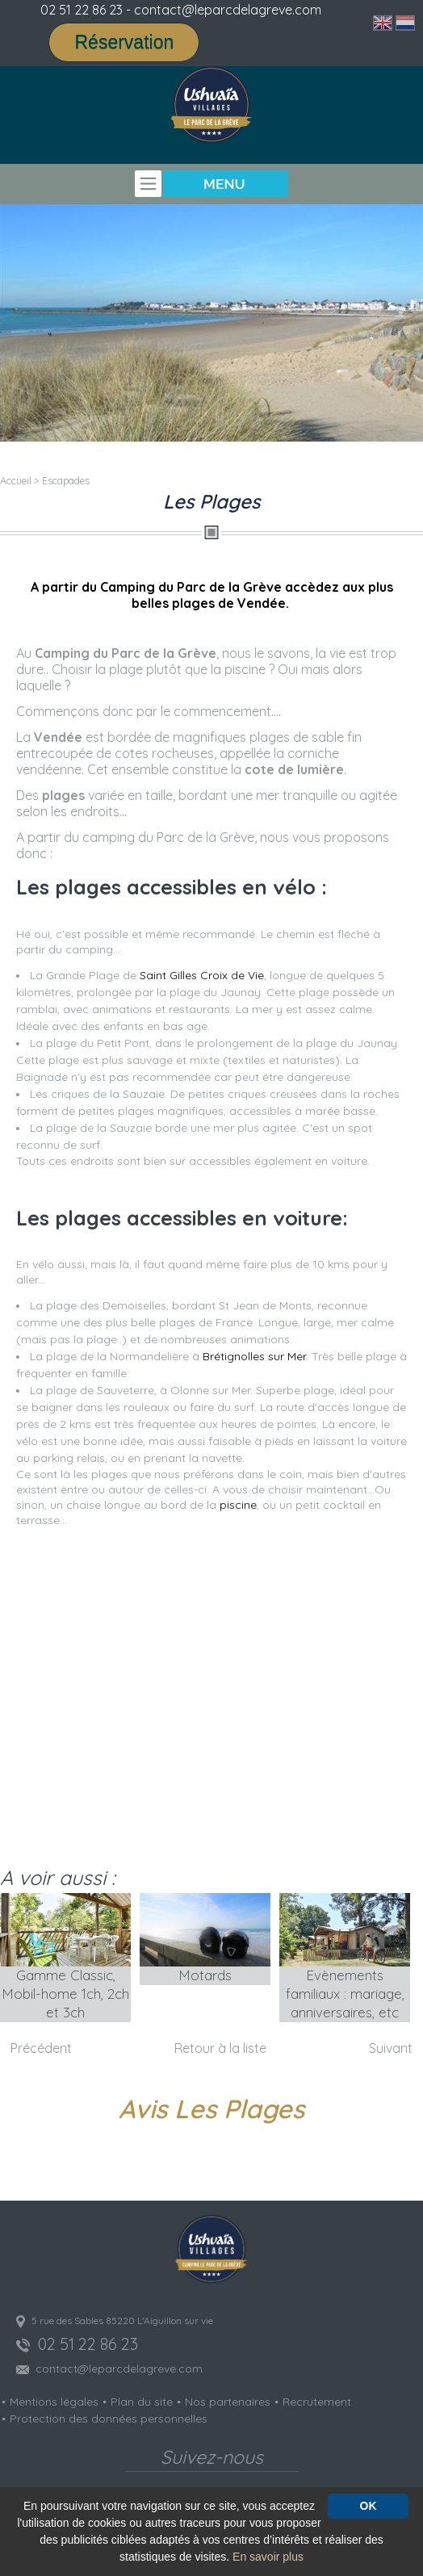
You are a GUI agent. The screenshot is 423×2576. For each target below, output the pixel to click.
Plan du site (142, 2401)
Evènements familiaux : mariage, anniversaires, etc (345, 1994)
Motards (205, 1975)
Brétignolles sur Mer (254, 1356)
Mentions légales (54, 2401)
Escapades (66, 481)
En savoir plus (268, 2556)
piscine (238, 1504)
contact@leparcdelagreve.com (119, 2368)
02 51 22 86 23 (81, 10)
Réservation (124, 41)
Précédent (41, 2048)
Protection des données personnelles (108, 2418)
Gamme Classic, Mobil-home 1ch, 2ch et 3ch (65, 1994)
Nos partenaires (227, 2401)
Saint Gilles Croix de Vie (202, 975)
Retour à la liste (220, 2048)
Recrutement (317, 2401)
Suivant (391, 2048)
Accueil (15, 481)
